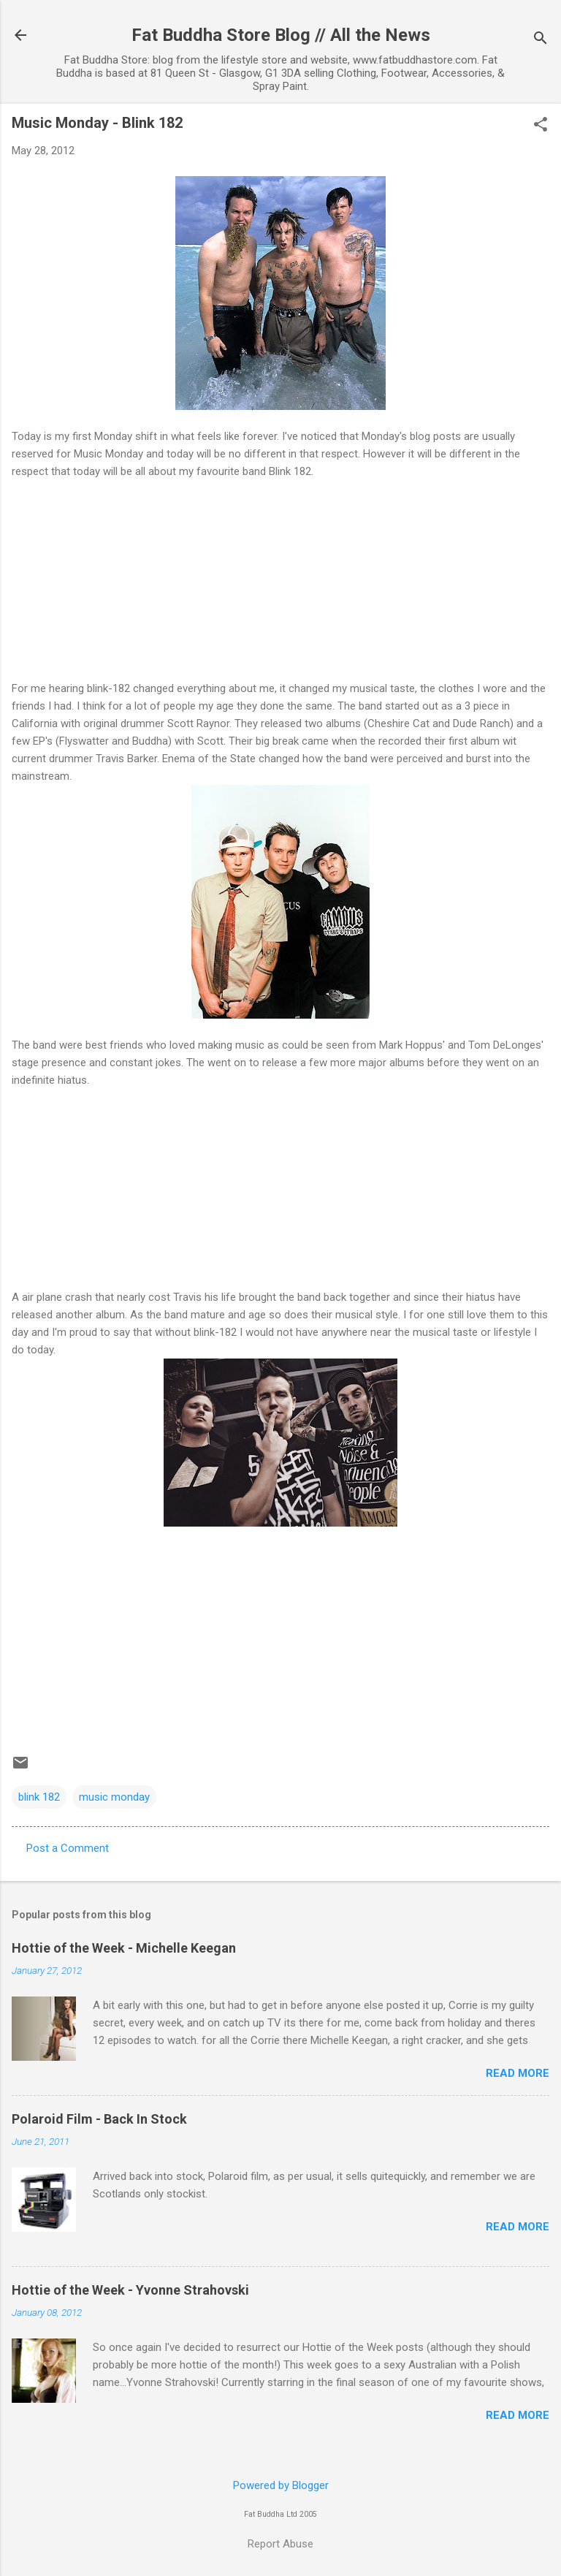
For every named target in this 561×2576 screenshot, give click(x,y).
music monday (114, 1797)
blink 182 (39, 1797)
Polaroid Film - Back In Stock (99, 2119)
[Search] (540, 40)
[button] (540, 125)
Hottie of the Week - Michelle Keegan (124, 1948)
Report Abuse (280, 2543)
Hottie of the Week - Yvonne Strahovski (130, 2290)
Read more (517, 2073)
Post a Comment (67, 1848)
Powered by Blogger (281, 2485)
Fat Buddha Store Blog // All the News (280, 35)
